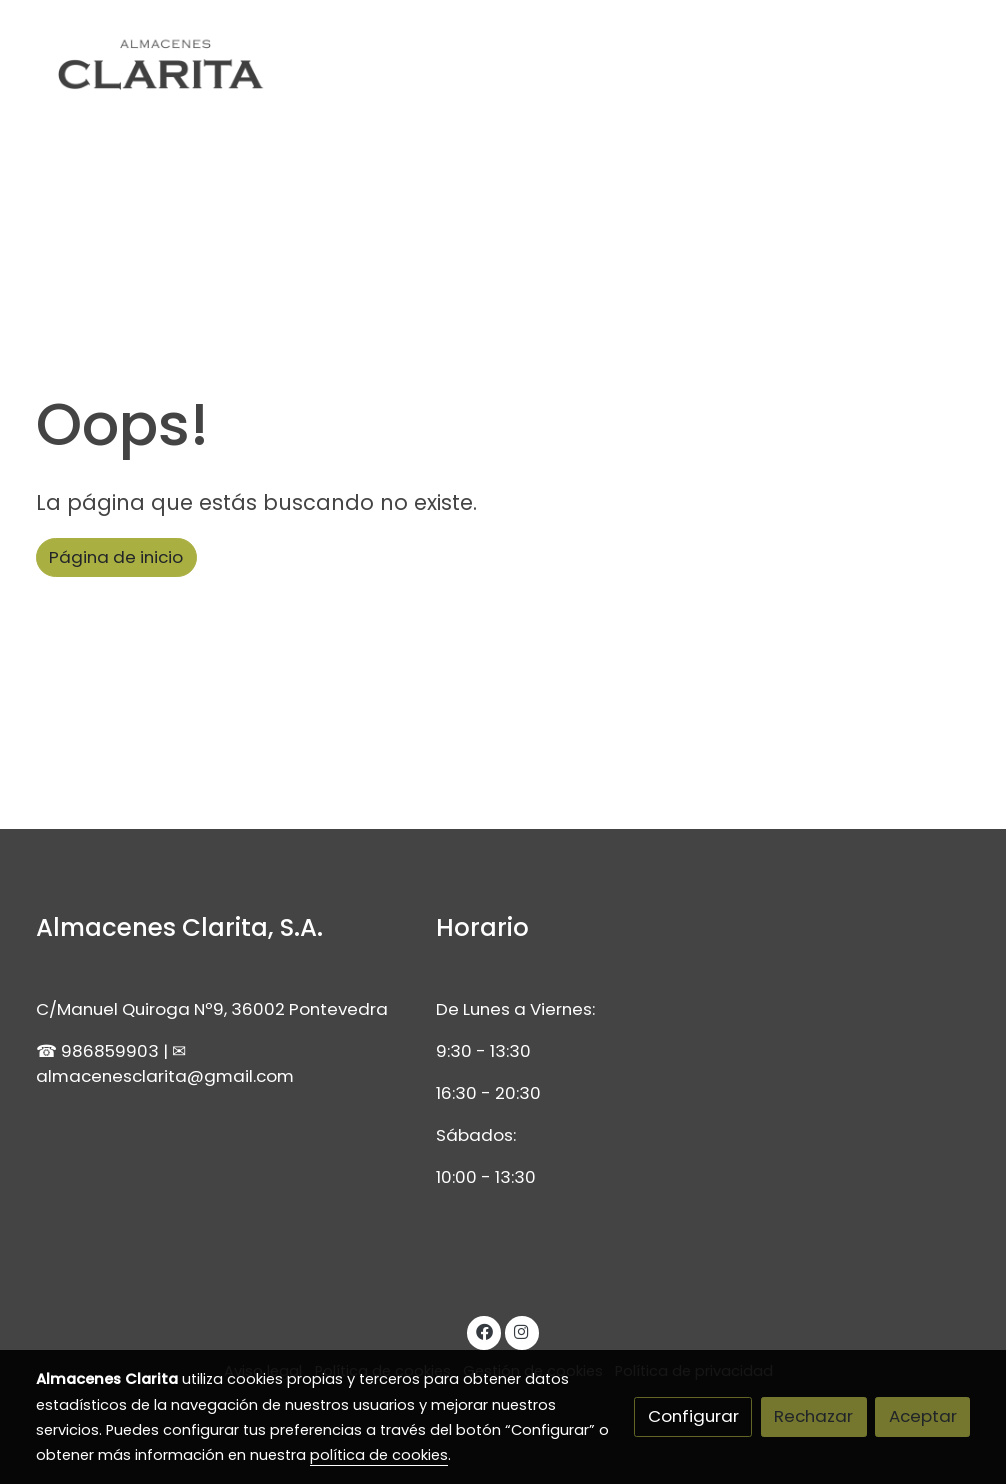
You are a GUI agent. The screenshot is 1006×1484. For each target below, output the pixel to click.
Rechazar (813, 1416)
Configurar (693, 1416)
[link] (164, 69)
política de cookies (379, 1455)
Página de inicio (116, 557)
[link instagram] (522, 1330)
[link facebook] (484, 1330)
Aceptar (923, 1416)
